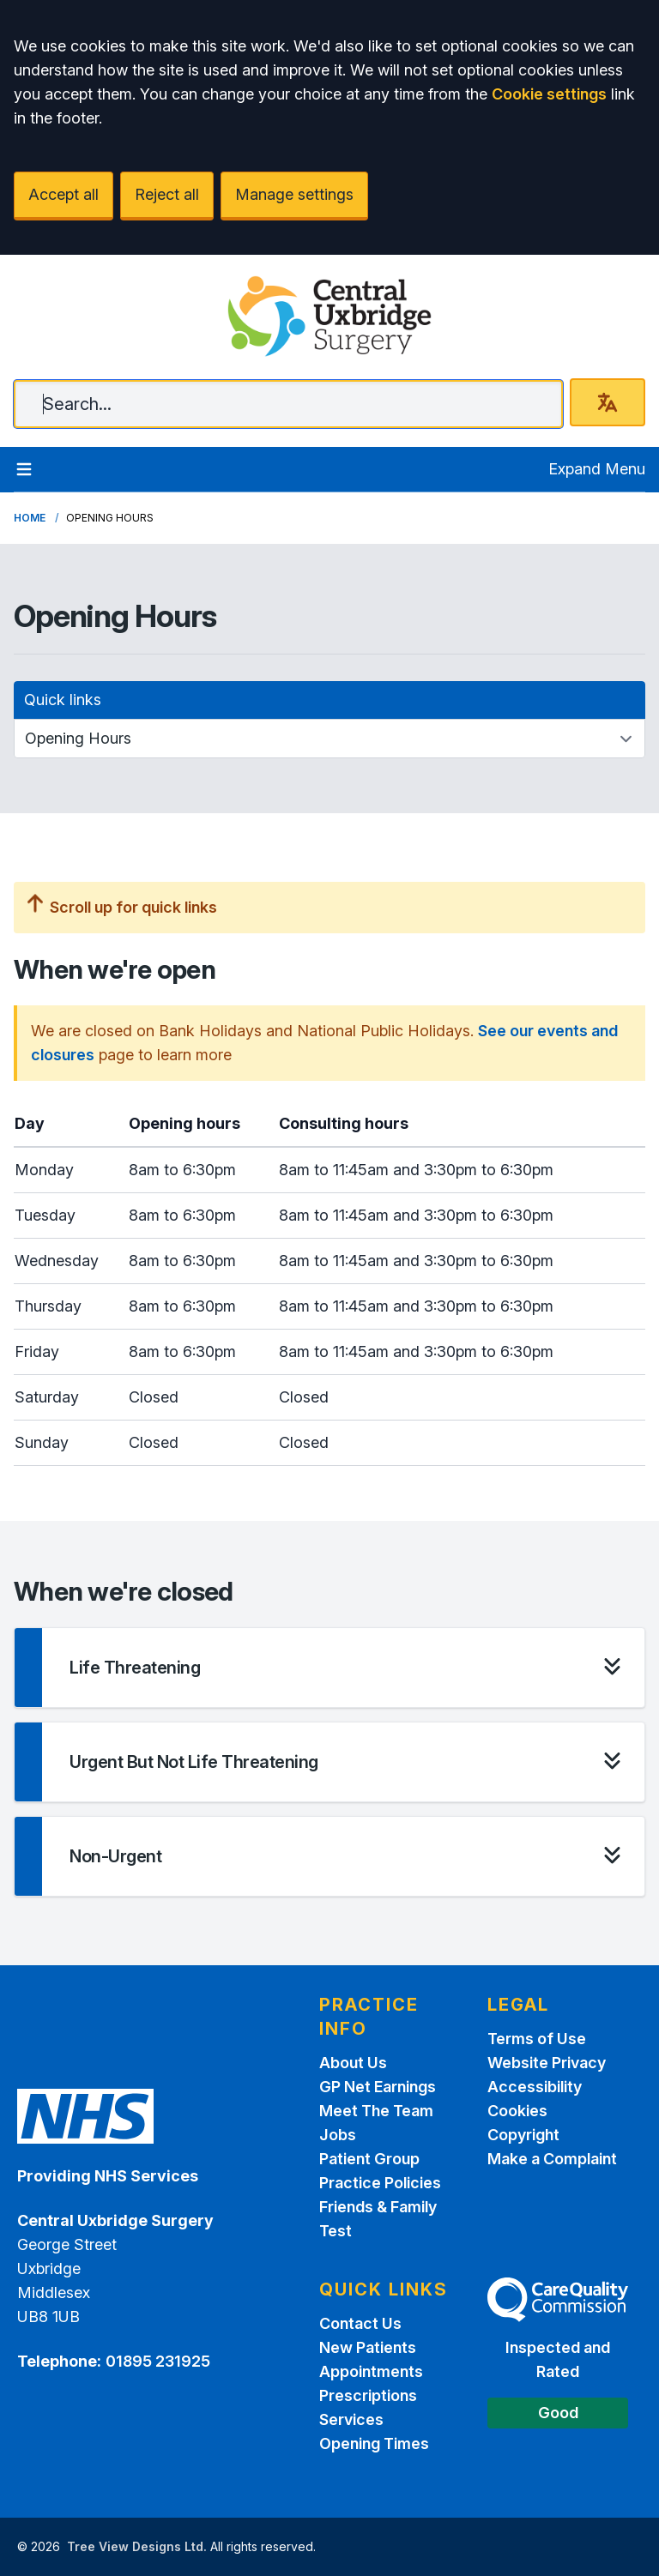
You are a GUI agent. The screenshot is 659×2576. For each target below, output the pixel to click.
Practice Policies (380, 2183)
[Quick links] (329, 738)
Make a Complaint (552, 2159)
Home (29, 517)
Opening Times (374, 2443)
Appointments (371, 2371)
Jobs (337, 2135)
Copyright (523, 2135)
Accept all (63, 194)
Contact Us (360, 2323)
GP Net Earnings (377, 2087)
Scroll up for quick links (122, 907)
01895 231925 (158, 2361)
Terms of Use (536, 2039)
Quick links (62, 700)
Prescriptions (368, 2395)
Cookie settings (549, 94)
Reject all (167, 194)
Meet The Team (376, 2111)
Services (351, 2419)
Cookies (517, 2111)
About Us (353, 2063)
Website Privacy (546, 2063)
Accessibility (534, 2087)
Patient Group (369, 2159)
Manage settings (294, 194)
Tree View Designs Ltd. (137, 2546)
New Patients (367, 2347)
